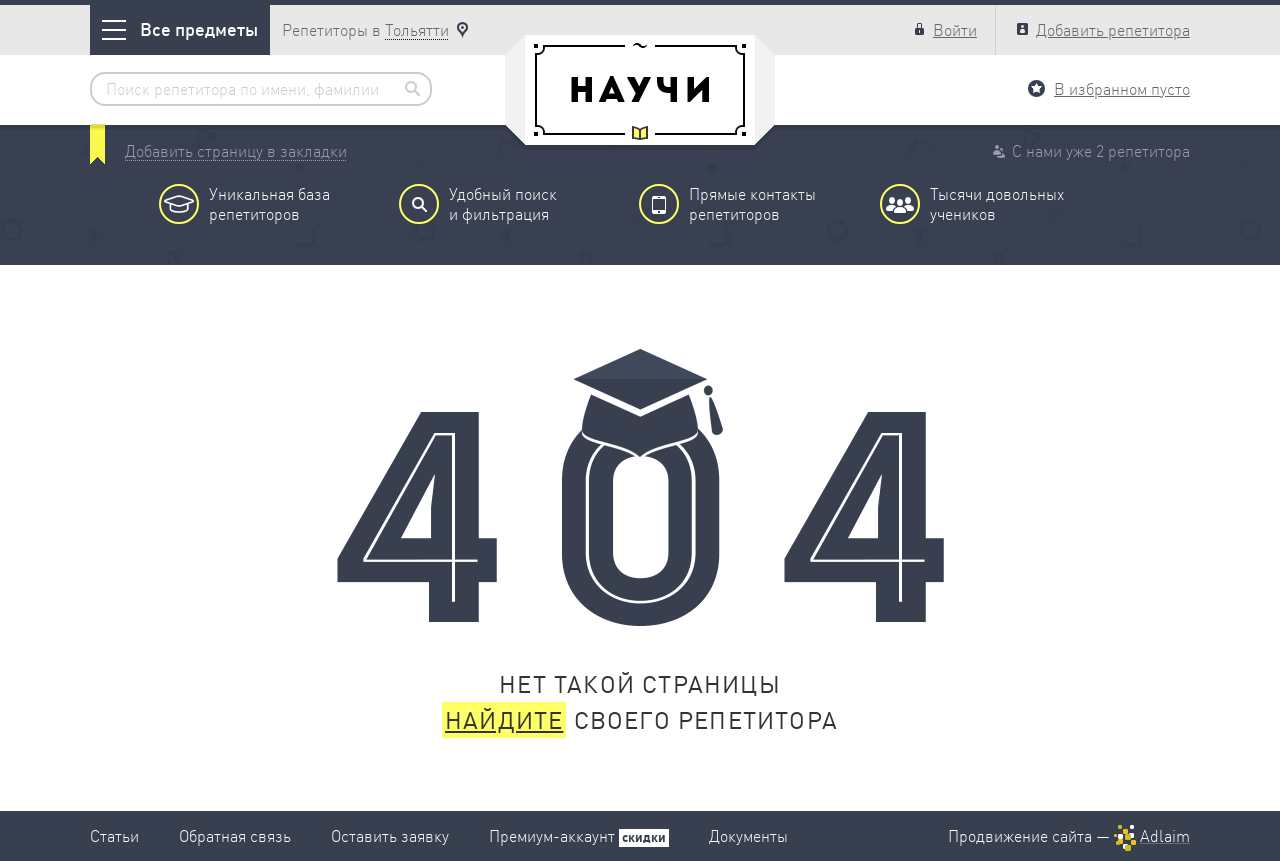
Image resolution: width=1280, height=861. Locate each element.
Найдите (504, 720)
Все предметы (180, 29)
